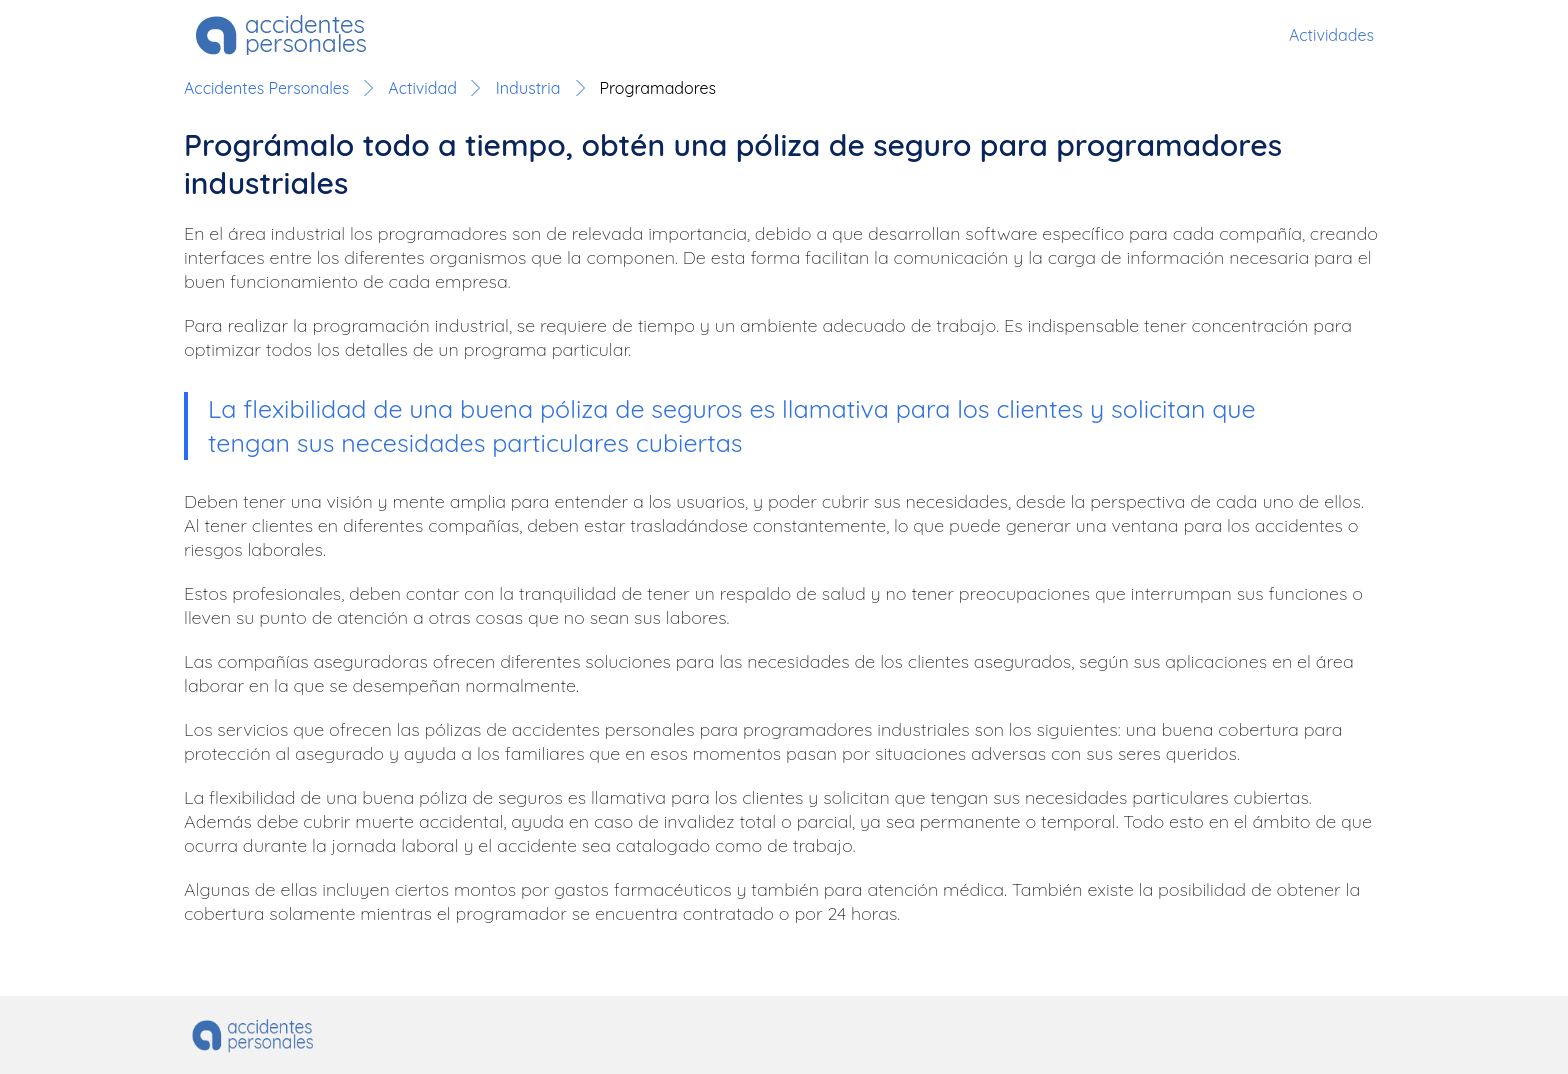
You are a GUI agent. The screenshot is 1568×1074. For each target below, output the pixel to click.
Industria (528, 88)
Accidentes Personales (266, 88)
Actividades (1331, 35)
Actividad (422, 88)
